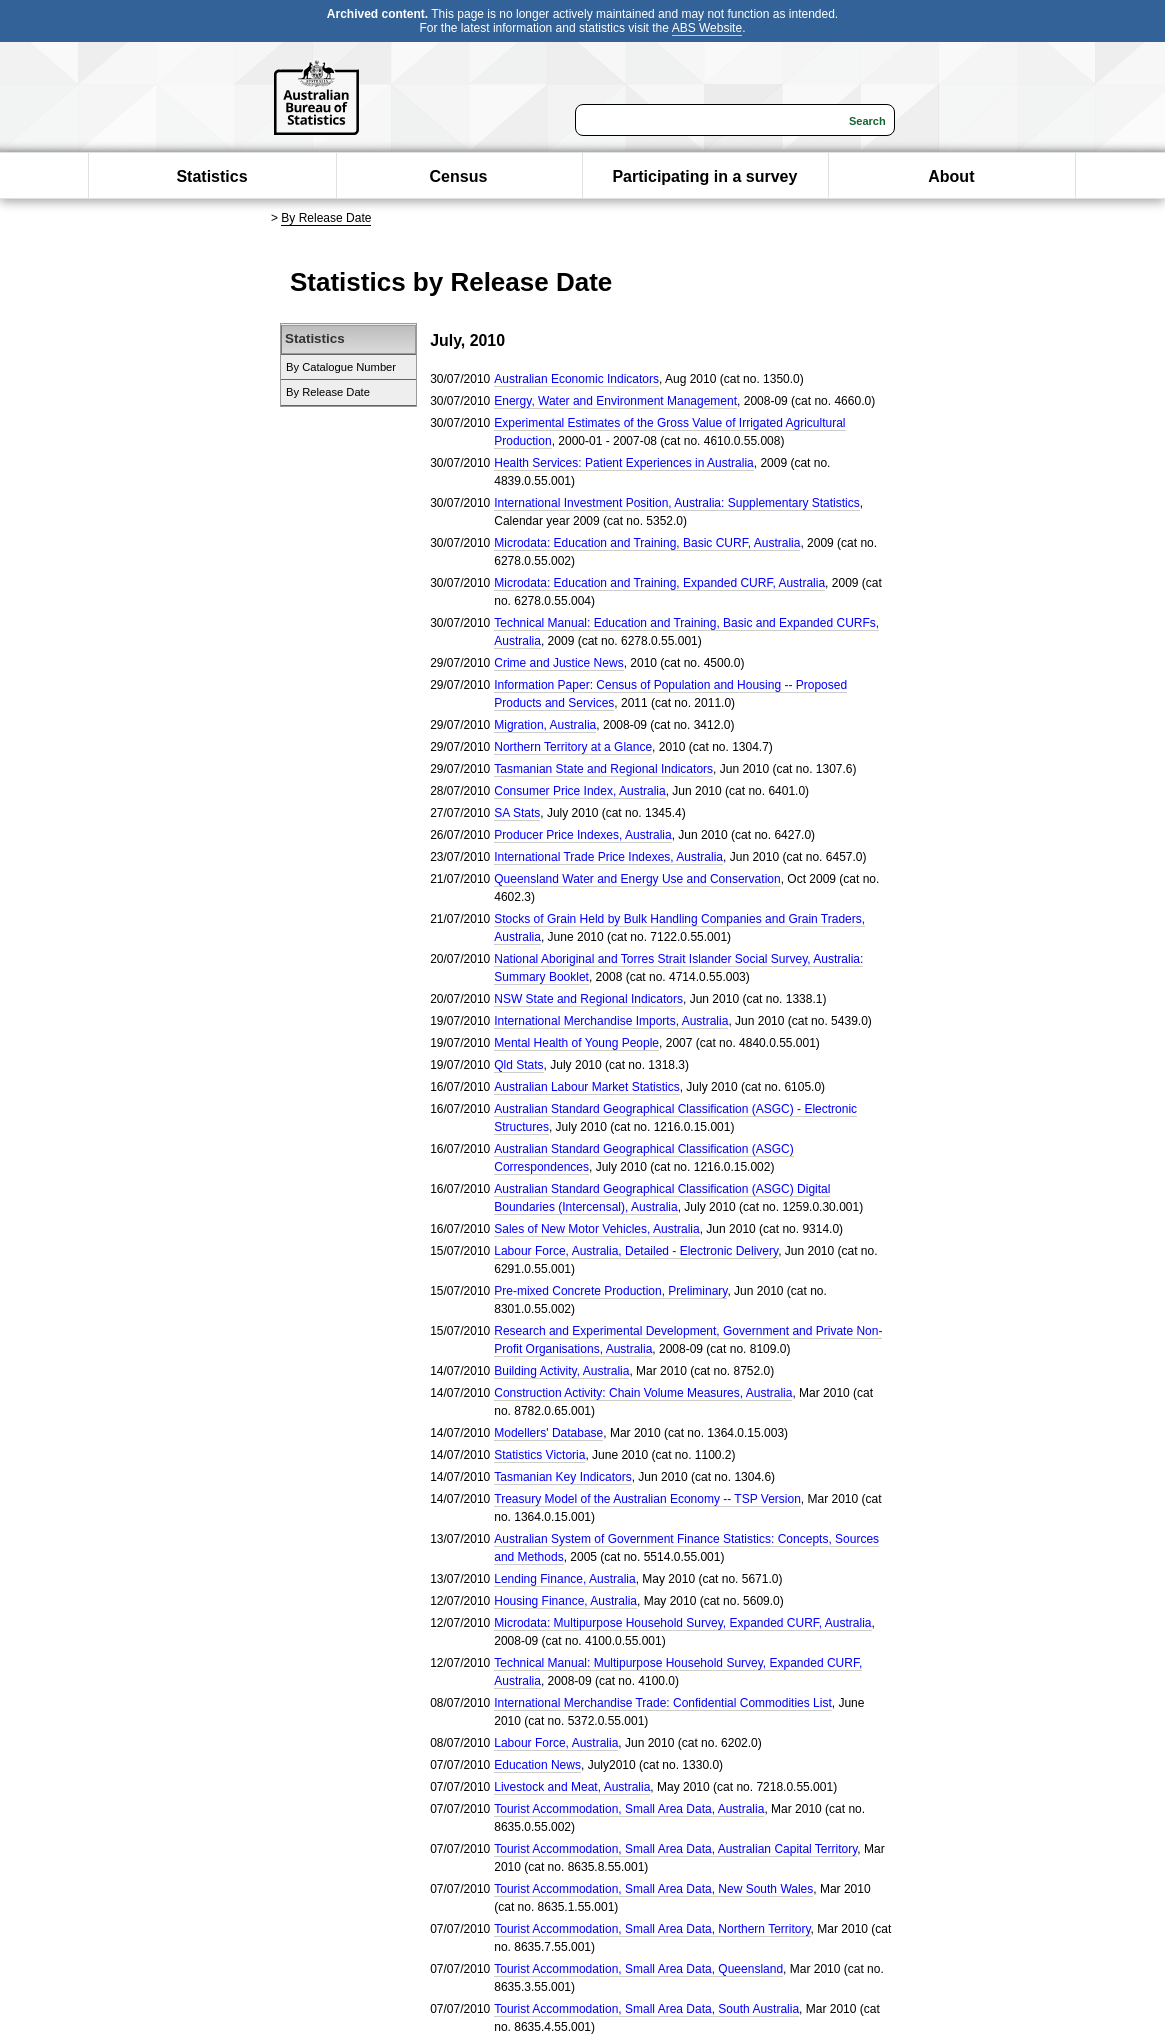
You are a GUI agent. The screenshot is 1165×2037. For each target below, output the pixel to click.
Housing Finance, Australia (565, 1601)
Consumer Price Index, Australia (579, 791)
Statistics (211, 176)
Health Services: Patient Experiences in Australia (623, 463)
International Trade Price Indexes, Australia (608, 857)
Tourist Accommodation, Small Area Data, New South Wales (653, 1889)
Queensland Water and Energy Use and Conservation (637, 879)
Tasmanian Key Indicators (562, 1477)
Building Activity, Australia (561, 1371)
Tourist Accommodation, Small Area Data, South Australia (646, 2009)
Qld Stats (518, 1065)
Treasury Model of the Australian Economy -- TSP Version (647, 1499)
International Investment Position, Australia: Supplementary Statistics (677, 503)
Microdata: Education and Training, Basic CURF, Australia (647, 543)
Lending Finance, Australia (564, 1579)
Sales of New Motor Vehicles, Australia (596, 1229)
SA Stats (517, 813)
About (951, 176)
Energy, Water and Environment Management (615, 401)
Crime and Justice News (558, 663)
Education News (537, 1765)
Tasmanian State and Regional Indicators (603, 769)
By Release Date (326, 218)
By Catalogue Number (341, 367)
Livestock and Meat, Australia (572, 1787)
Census (459, 176)
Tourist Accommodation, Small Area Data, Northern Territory (652, 1929)
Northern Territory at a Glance (573, 747)
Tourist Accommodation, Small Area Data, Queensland (638, 1969)
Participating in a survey (704, 176)
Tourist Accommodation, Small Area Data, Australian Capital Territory (675, 1849)
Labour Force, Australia (556, 1743)
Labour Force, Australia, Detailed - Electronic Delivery (636, 1251)
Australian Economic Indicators (576, 379)
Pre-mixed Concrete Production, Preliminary (610, 1291)
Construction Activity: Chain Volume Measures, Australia (643, 1393)
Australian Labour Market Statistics (586, 1087)
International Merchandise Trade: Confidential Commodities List (663, 1703)
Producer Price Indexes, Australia (582, 835)
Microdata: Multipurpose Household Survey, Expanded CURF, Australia (682, 1623)
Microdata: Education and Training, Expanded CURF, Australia (659, 583)
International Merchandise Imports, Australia (611, 1021)
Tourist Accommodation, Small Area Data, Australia (629, 1809)
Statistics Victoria (539, 1455)
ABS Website (707, 28)
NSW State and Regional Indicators (588, 999)
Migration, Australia (545, 725)
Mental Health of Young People (576, 1043)
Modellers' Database (548, 1433)
